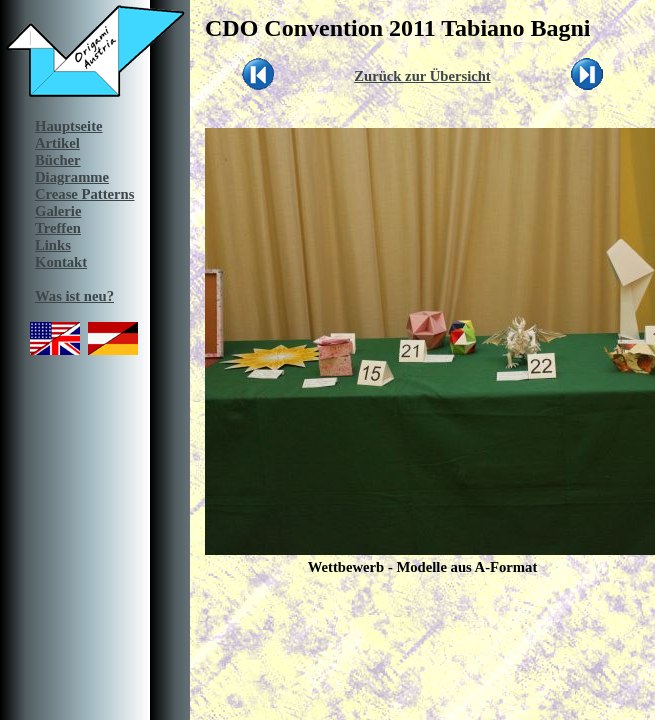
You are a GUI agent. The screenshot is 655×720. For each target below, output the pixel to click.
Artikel (57, 143)
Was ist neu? (74, 296)
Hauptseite (69, 126)
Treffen (58, 228)
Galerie (58, 211)
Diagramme (72, 177)
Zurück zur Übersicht (422, 76)
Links (53, 245)
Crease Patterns (84, 194)
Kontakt (61, 262)
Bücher (58, 160)
